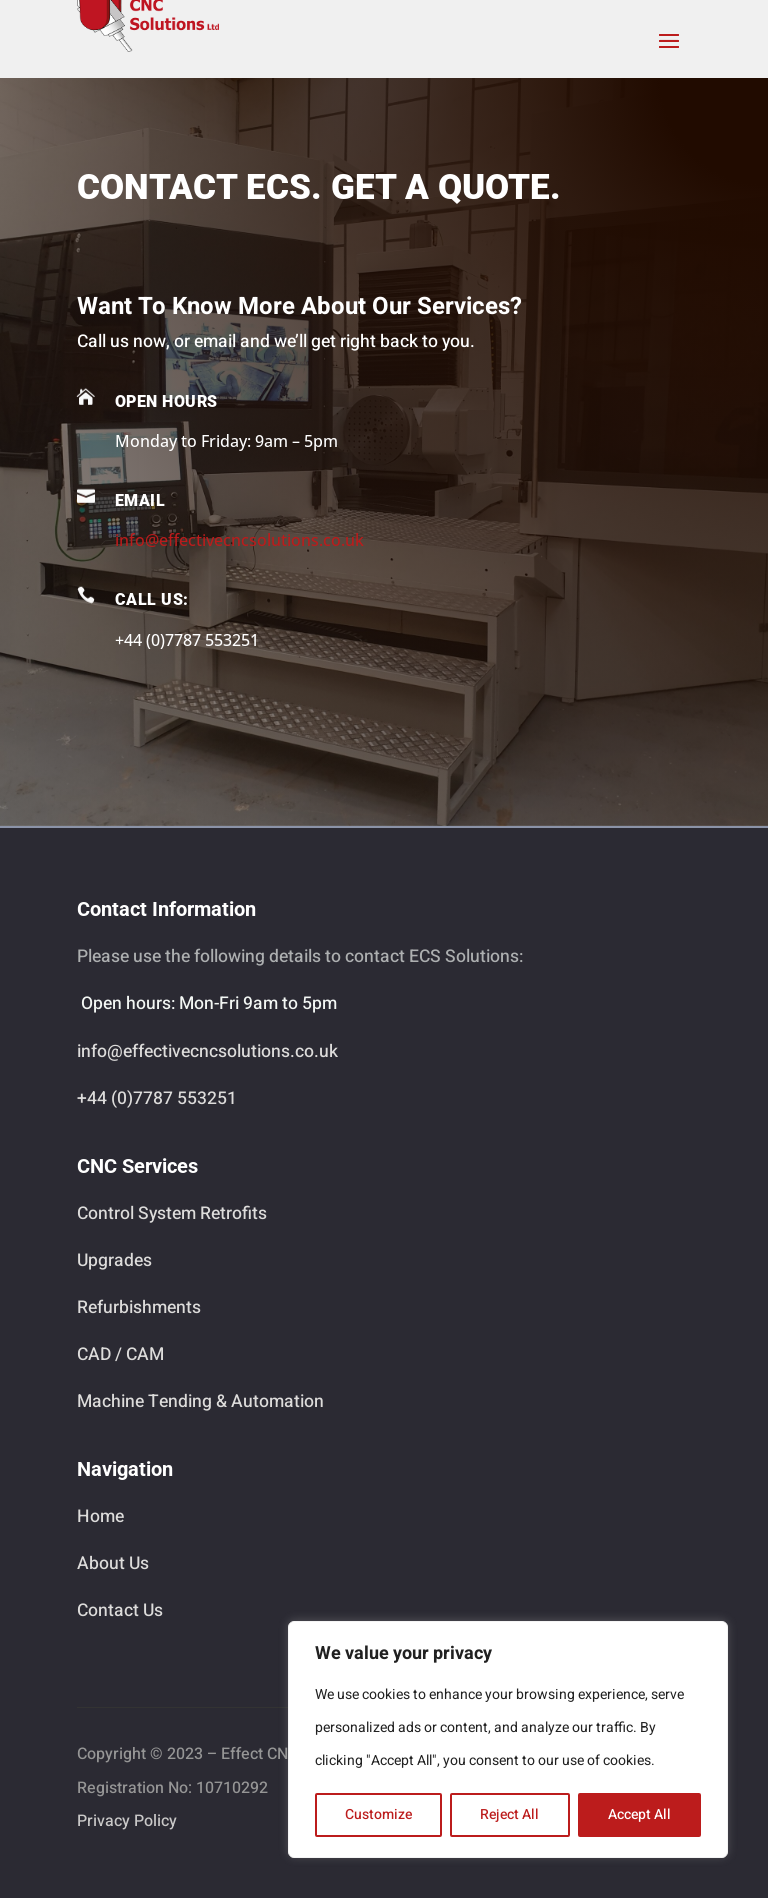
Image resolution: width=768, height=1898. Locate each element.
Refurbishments (139, 1307)
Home (100, 1516)
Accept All (639, 1814)
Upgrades (114, 1260)
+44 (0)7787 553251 (157, 1098)
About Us (113, 1563)
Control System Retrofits (172, 1213)
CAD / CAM (120, 1354)
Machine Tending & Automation (200, 1401)
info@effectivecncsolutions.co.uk (239, 540)
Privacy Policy (127, 1821)
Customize (378, 1814)
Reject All (509, 1814)
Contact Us (120, 1610)
